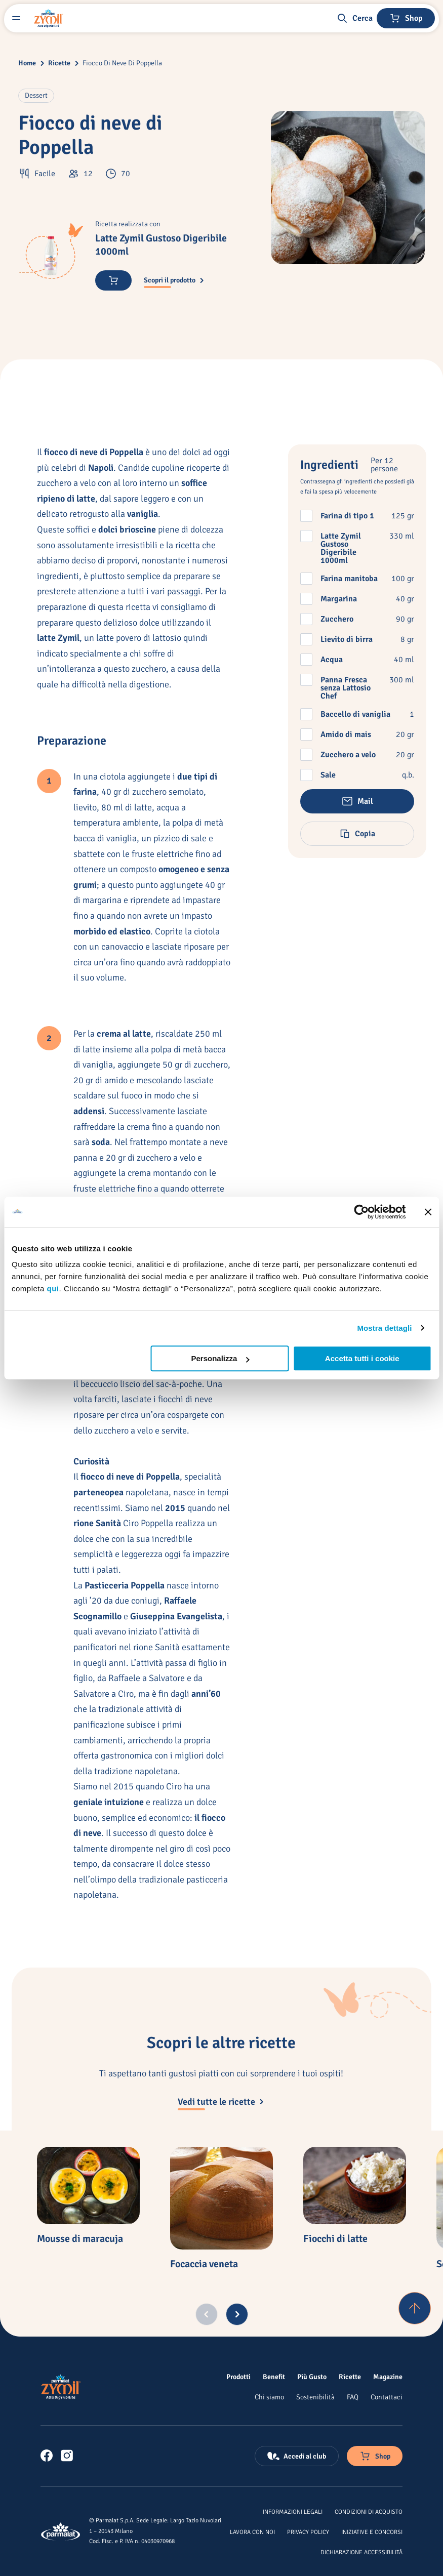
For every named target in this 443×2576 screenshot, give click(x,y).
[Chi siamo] (269, 2397)
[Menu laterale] (16, 18)
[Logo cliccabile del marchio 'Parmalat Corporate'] (61, 2531)
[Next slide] (237, 2314)
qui (53, 1288)
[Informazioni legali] (293, 2511)
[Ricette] (350, 2376)
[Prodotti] (238, 2376)
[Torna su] (414, 2308)
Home (27, 63)
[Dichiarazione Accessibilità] (361, 2552)
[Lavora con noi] (252, 2531)
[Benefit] (274, 2376)
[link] (47, 2455)
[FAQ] (352, 2397)
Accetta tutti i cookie (362, 1358)
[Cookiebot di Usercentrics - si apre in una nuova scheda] (361, 1211)
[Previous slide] (206, 2314)
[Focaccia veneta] (221, 2198)
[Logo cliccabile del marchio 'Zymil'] (48, 18)
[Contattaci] (386, 2397)
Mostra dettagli (384, 1328)
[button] (354, 18)
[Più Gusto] (312, 2376)
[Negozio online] (406, 18)
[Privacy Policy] (308, 2531)
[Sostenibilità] (315, 2397)
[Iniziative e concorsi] (371, 2531)
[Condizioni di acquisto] (368, 2511)
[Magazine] (387, 2376)
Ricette (59, 63)
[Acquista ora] (113, 280)
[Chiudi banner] (427, 1211)
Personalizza (220, 1358)
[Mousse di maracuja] (88, 2185)
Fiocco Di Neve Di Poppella (122, 63)
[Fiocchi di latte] (354, 2185)
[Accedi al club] (297, 2456)
